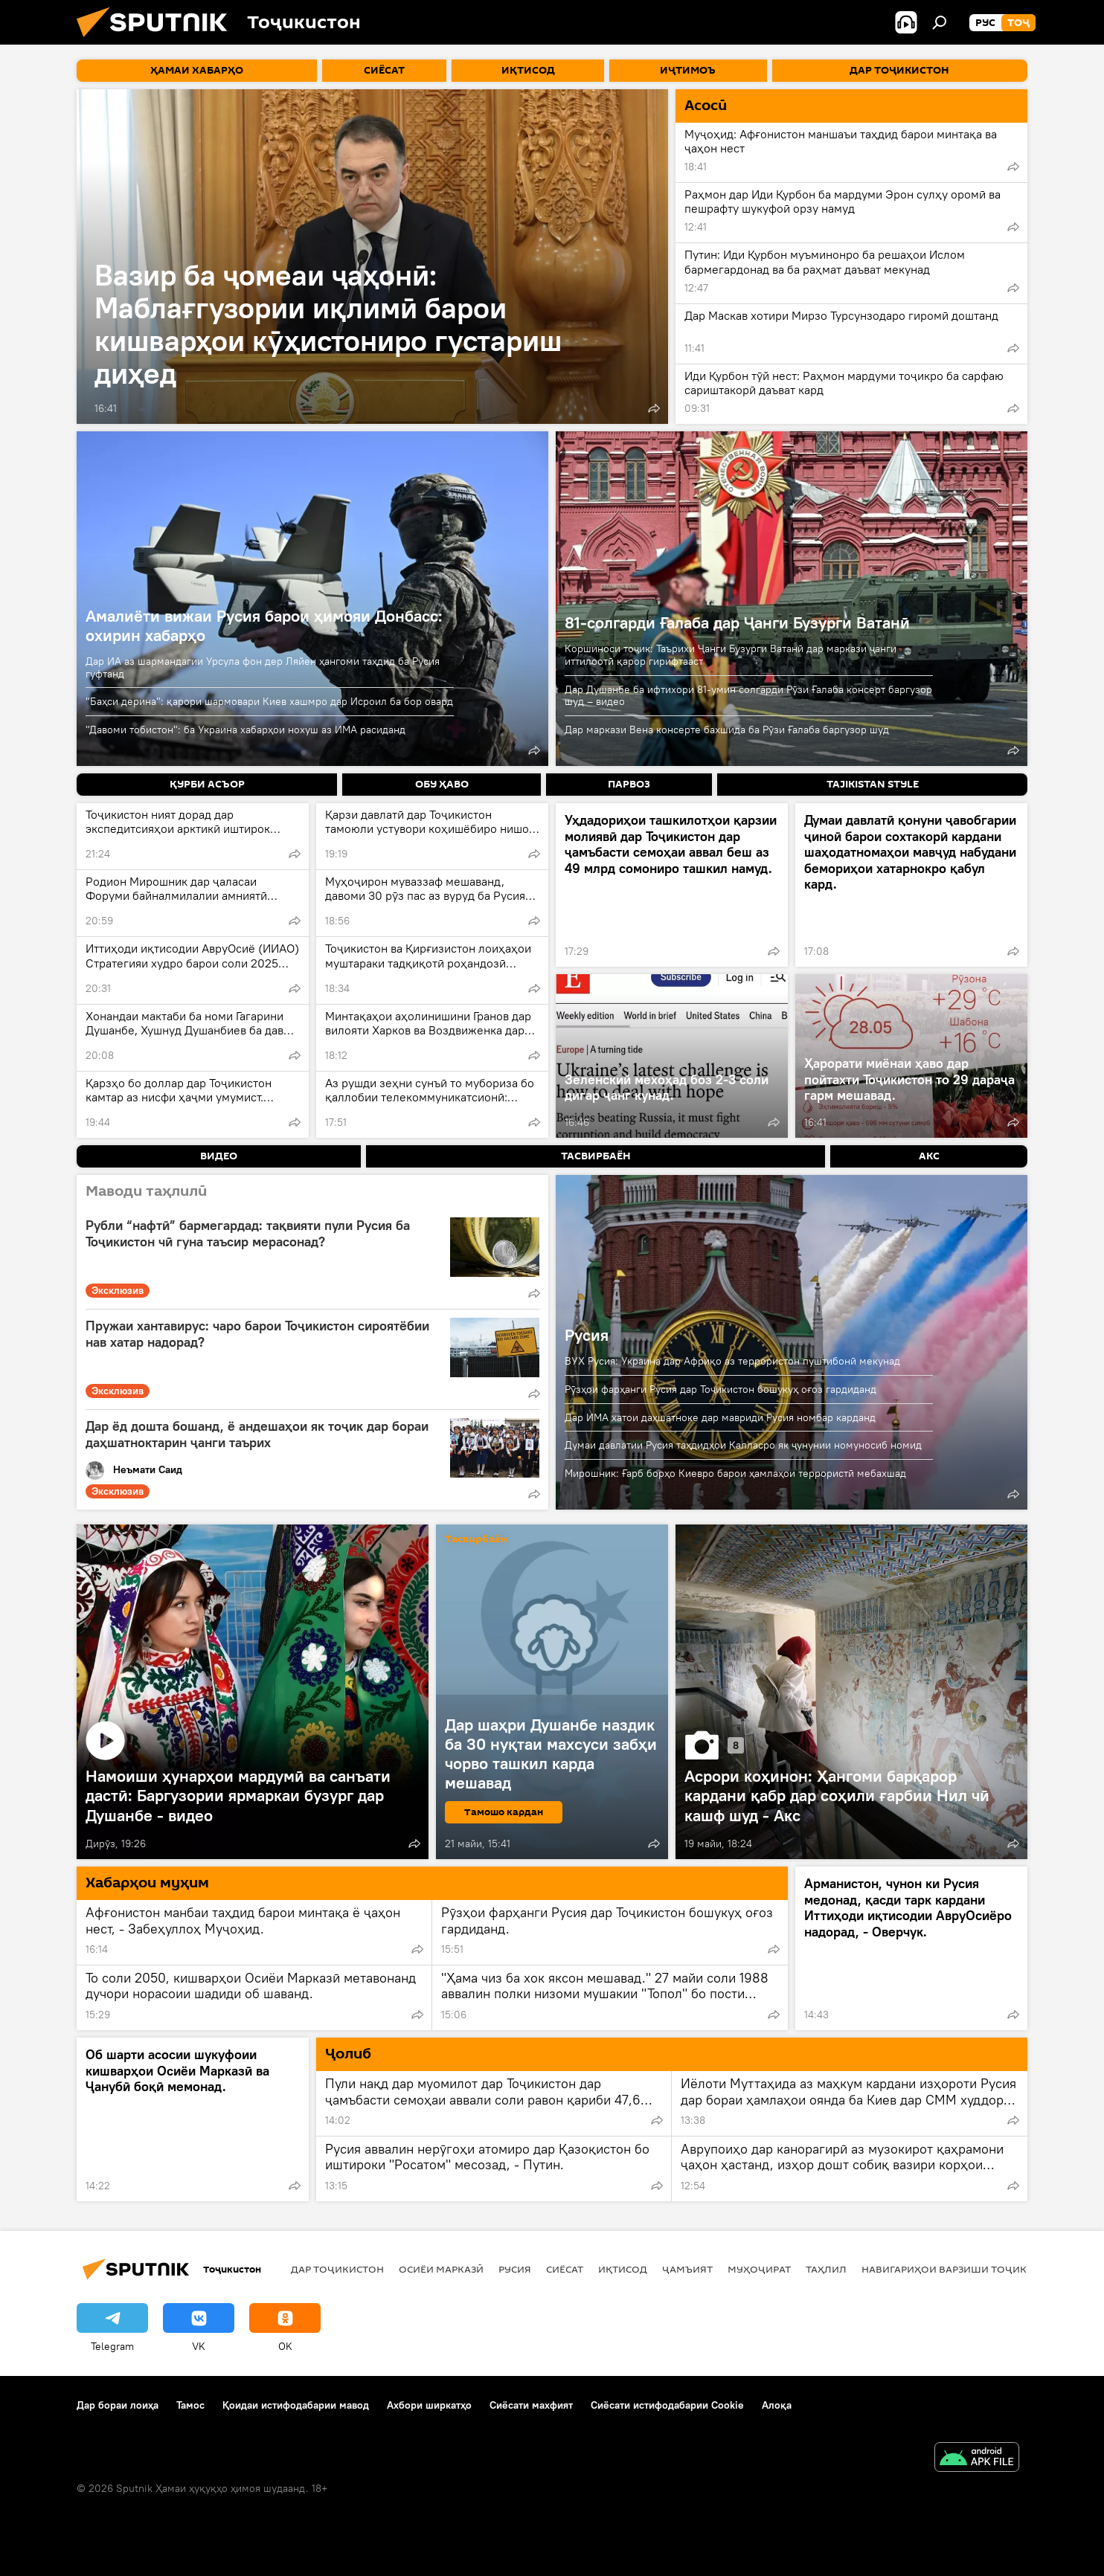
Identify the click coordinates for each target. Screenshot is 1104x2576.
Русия (587, 1334)
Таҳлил (826, 2269)
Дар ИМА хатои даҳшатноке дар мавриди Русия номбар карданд (720, 1417)
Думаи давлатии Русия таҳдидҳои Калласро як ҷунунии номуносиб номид (743, 1445)
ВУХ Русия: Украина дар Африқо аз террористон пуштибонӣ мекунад (732, 1361)
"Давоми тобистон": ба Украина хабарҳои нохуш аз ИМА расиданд (245, 729)
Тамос (190, 2405)
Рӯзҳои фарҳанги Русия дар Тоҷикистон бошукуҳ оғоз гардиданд (720, 1389)
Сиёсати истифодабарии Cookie (667, 2405)
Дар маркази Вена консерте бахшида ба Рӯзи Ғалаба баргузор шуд (727, 729)
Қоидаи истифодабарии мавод (295, 2405)
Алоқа (777, 2405)
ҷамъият (687, 2269)
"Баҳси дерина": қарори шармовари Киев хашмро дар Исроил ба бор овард (269, 701)
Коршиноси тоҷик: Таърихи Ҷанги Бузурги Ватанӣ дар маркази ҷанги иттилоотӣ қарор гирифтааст (730, 655)
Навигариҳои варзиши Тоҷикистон (961, 2269)
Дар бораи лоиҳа (117, 2405)
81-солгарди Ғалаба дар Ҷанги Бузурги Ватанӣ (737, 622)
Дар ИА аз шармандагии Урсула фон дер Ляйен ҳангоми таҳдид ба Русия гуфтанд (263, 667)
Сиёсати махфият (531, 2405)
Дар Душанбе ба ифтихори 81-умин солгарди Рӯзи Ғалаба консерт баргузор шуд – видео (748, 696)
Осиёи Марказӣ (441, 2269)
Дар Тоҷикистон (337, 2269)
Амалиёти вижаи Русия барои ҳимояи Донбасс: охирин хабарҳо (264, 625)
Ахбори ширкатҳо (429, 2405)
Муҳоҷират (759, 2269)
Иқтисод (622, 2269)
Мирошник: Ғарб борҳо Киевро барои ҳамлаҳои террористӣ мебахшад (735, 1473)
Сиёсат (564, 2269)
